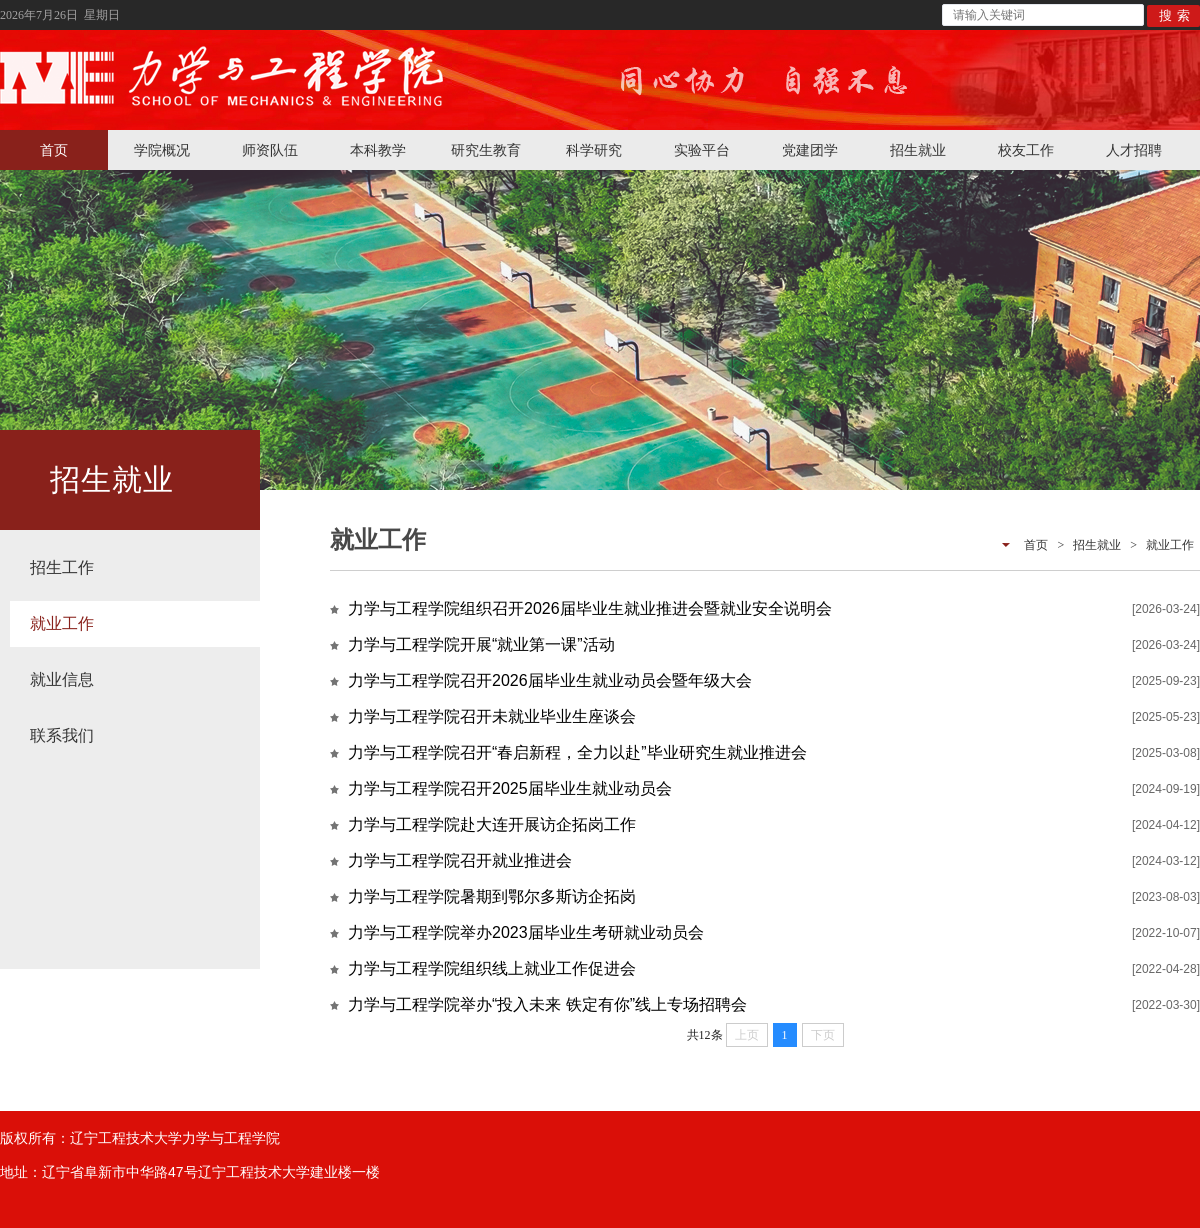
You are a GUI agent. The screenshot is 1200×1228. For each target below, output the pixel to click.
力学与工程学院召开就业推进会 (460, 860)
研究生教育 (486, 150)
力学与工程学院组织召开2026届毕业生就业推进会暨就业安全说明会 (590, 608)
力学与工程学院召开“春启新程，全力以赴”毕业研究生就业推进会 (577, 752)
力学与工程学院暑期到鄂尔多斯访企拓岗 (492, 896)
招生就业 (918, 150)
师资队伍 (270, 150)
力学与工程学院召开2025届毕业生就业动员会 (510, 788)
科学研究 (594, 150)
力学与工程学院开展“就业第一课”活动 (481, 644)
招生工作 (62, 567)
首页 (54, 150)
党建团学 (810, 150)
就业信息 (62, 679)
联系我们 (62, 735)
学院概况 (162, 150)
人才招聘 (1134, 150)
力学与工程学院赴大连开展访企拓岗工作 (492, 824)
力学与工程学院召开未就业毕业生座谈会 (492, 716)
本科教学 (378, 150)
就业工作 (62, 623)
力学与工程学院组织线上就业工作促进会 (492, 968)
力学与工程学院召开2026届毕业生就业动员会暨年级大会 (550, 680)
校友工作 (1026, 150)
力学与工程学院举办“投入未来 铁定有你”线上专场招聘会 (547, 1004)
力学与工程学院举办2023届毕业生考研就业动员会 (526, 932)
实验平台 (702, 150)
